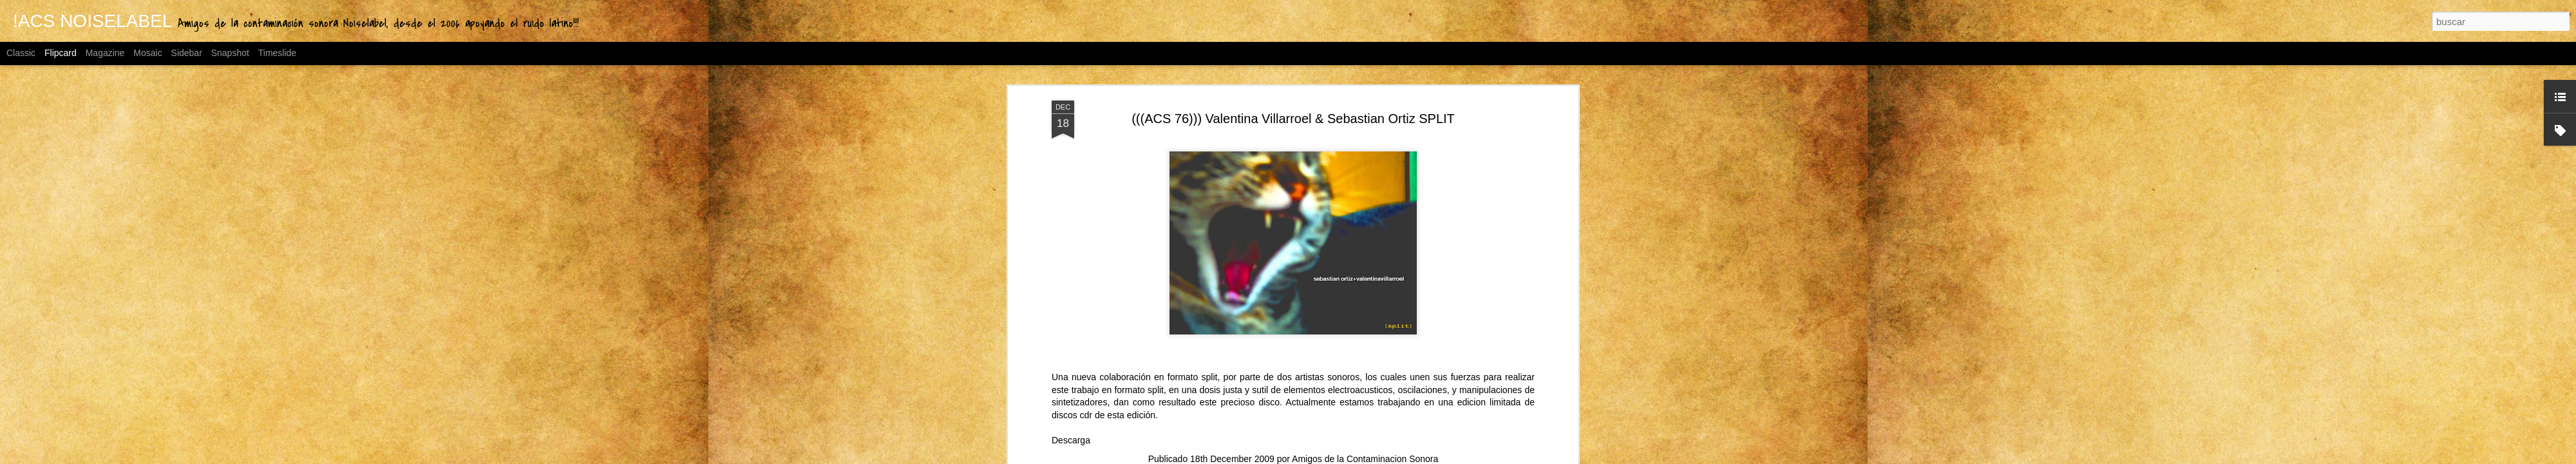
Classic (20, 53)
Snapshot (230, 53)
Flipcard (60, 53)
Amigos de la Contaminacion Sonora (1365, 459)
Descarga (1071, 440)
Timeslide (277, 53)
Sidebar (186, 53)
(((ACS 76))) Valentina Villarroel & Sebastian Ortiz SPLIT (1293, 118)
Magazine (105, 53)
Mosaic (147, 53)
